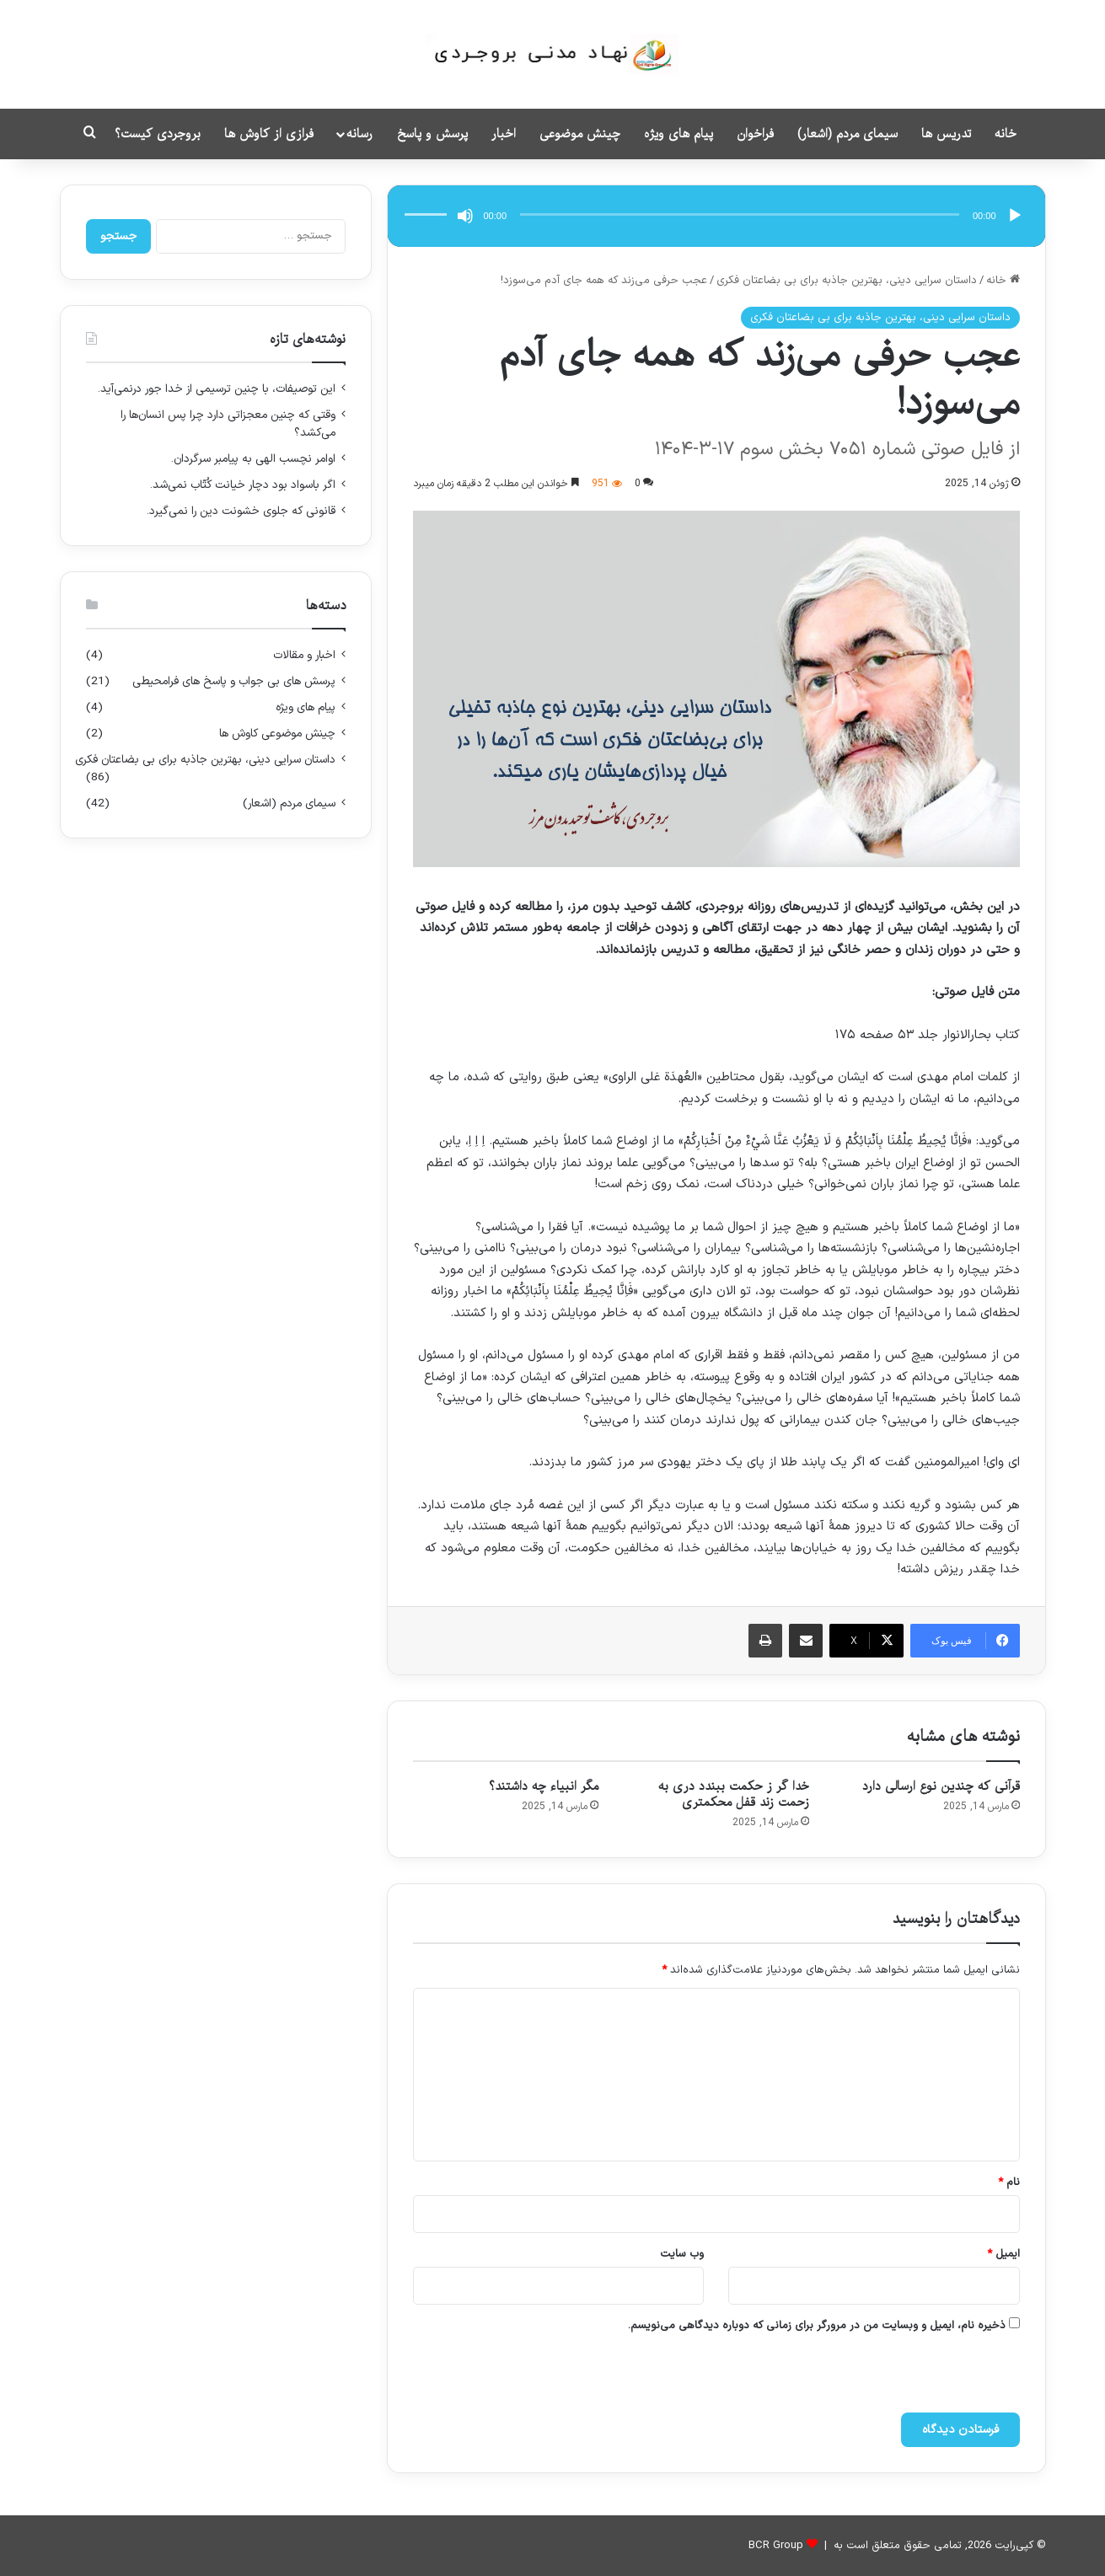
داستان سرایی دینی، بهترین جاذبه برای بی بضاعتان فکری (846, 280)
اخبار (503, 134)
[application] (716, 216)
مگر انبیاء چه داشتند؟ (543, 1786)
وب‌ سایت (682, 2254)
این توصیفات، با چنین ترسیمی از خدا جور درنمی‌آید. (216, 389)
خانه (1005, 134)
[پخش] (1014, 215)
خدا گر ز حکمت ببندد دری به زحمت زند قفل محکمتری (733, 1794)
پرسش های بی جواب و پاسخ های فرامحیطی (233, 681)
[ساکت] (465, 215)
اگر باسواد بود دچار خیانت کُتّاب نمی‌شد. (242, 485)
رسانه (359, 134)
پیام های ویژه (678, 134)
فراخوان (755, 134)
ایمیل (1003, 2254)
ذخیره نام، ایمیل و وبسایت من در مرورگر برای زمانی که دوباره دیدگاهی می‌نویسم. (817, 2325)
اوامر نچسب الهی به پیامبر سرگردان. (253, 459)
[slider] (739, 214)
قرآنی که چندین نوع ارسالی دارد (941, 1786)
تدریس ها (946, 134)
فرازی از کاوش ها (269, 134)
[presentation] (843, 2376)
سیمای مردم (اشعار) (847, 134)
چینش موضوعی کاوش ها (277, 733)
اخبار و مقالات (304, 655)
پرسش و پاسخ (432, 134)
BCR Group (775, 2545)
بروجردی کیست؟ (158, 134)
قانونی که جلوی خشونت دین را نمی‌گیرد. (241, 511)
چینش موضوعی (579, 134)
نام (1009, 2182)
